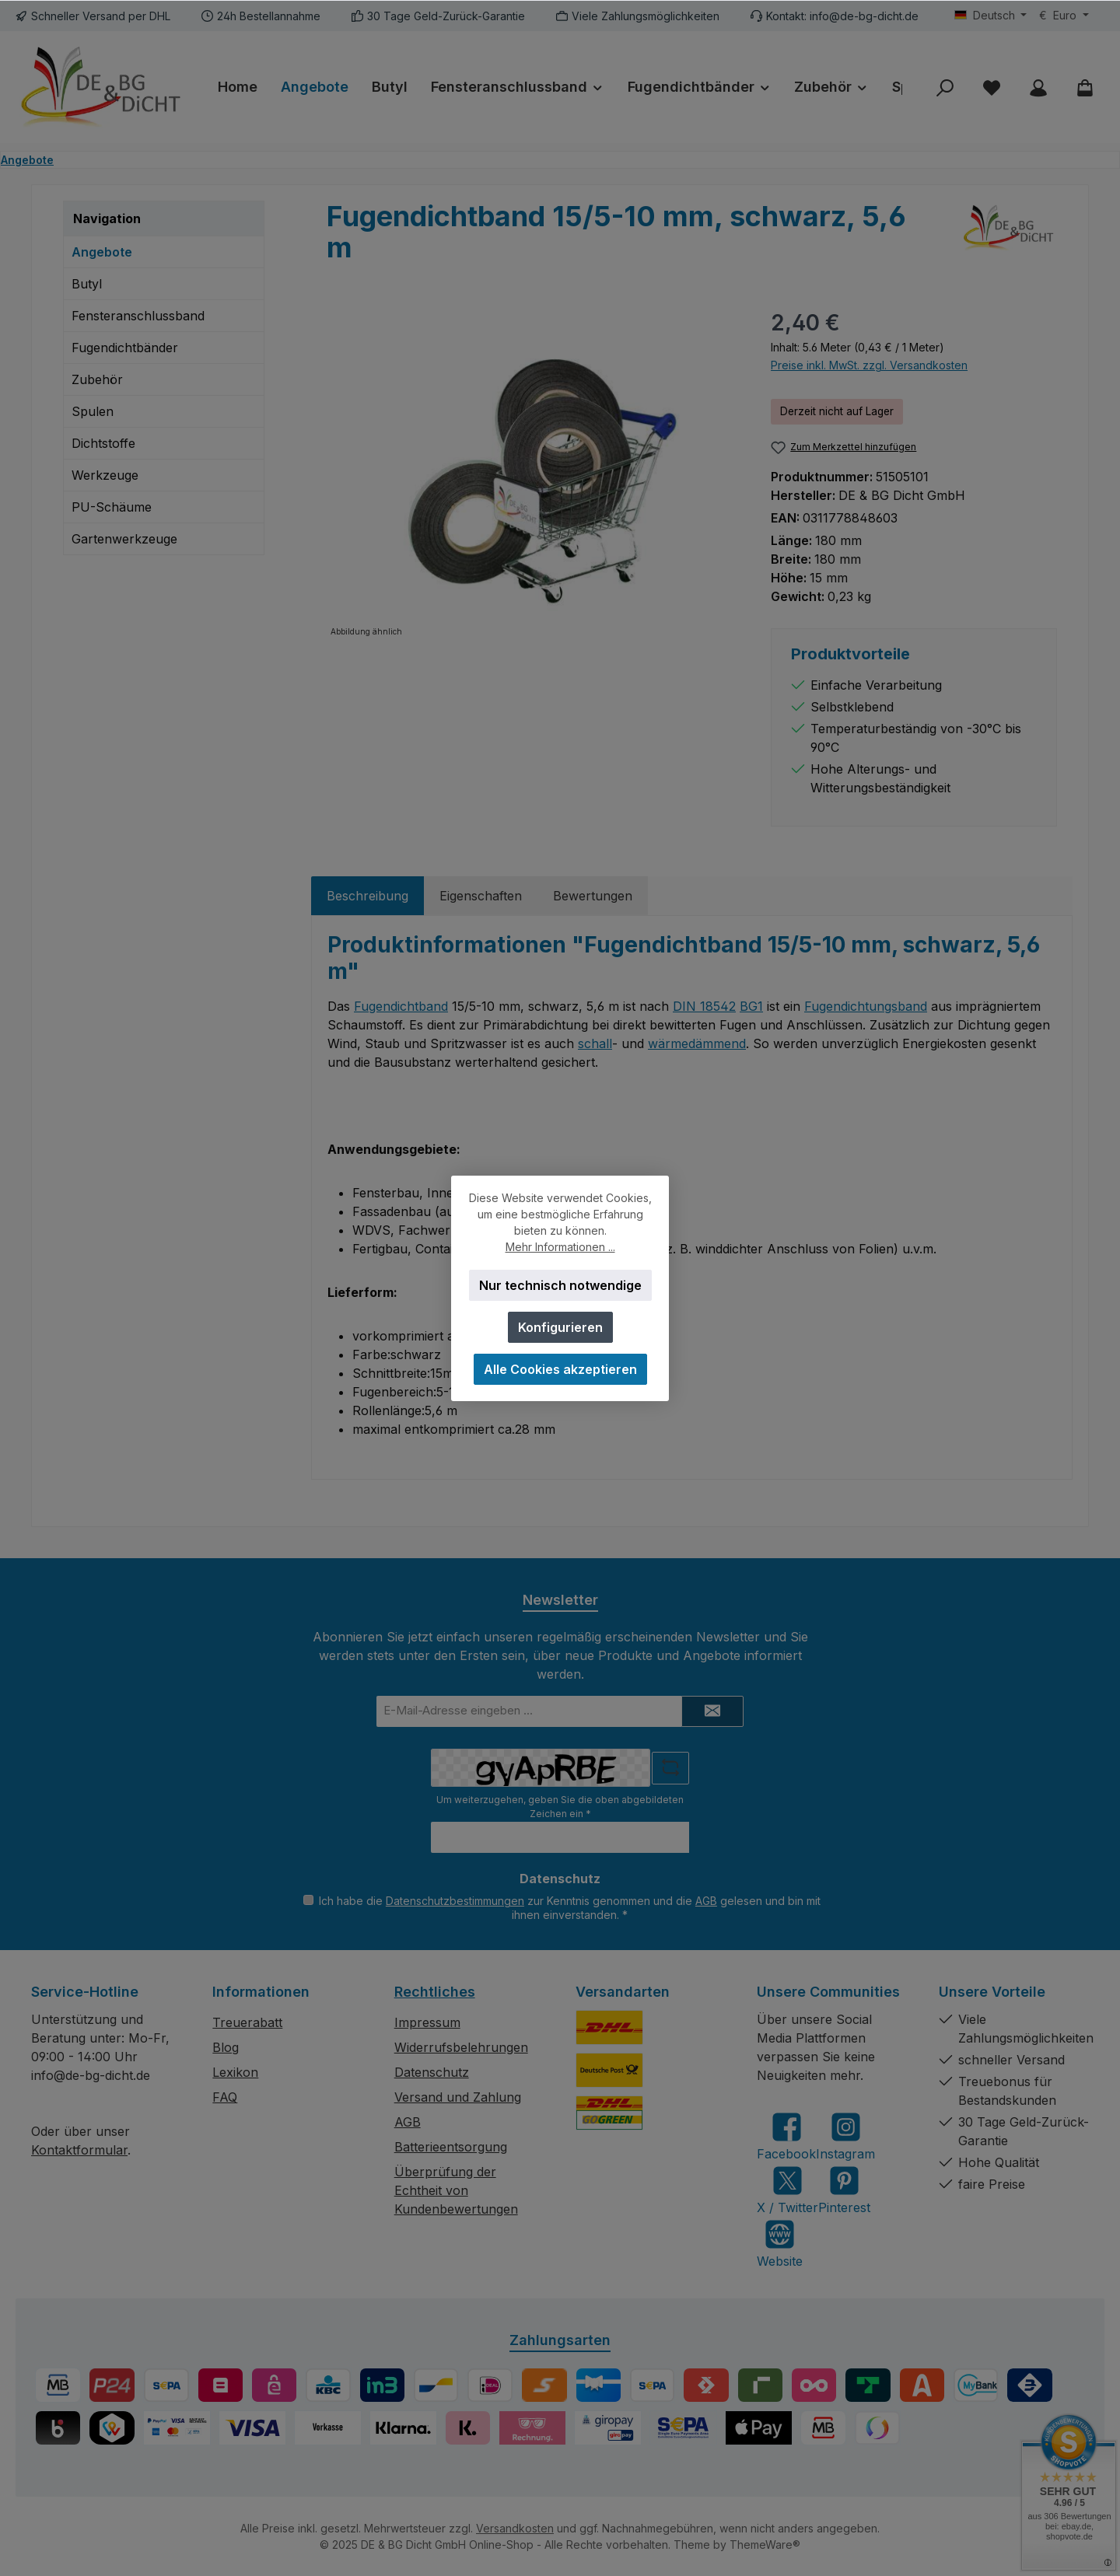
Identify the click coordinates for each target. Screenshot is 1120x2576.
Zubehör (97, 379)
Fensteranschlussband (138, 315)
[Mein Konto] (1038, 87)
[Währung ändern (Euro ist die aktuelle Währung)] (1064, 15)
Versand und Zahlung (457, 2097)
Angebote (102, 252)
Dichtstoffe (103, 443)
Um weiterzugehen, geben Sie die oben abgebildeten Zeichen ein (560, 1806)
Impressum (427, 2022)
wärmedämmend (697, 1043)
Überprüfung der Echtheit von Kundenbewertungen (456, 2190)
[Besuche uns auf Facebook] (786, 2136)
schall (595, 1043)
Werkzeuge (105, 475)
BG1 (751, 1006)
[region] (533, 473)
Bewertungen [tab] (592, 896)
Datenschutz (431, 2072)
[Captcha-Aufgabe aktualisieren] (670, 1768)
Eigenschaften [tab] (480, 896)
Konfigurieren (560, 1327)
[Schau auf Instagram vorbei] (845, 2136)
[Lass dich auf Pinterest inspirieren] (844, 2190)
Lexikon (235, 2072)
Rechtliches (434, 1992)
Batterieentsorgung (450, 2147)
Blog (225, 2047)
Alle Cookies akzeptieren (560, 1369)
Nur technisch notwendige (560, 1285)
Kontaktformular (79, 2150)
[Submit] (712, 1711)
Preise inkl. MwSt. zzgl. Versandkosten (869, 365)
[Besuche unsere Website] (780, 2243)
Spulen (93, 411)
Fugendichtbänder (125, 347)
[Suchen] (945, 87)
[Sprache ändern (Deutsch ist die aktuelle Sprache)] (990, 15)
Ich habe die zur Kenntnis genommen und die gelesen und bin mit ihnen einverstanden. (570, 1907)
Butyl (87, 284)
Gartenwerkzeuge (124, 539)
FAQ (224, 2097)
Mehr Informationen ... (560, 1246)
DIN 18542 (704, 1006)
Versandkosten (515, 2528)
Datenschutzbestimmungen (455, 1900)
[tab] (367, 895)
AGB (706, 1900)
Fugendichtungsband (865, 1006)
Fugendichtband (401, 1006)
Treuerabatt (247, 2022)
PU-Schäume (112, 507)
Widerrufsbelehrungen (461, 2047)
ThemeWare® (765, 2544)
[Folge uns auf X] (787, 2190)
